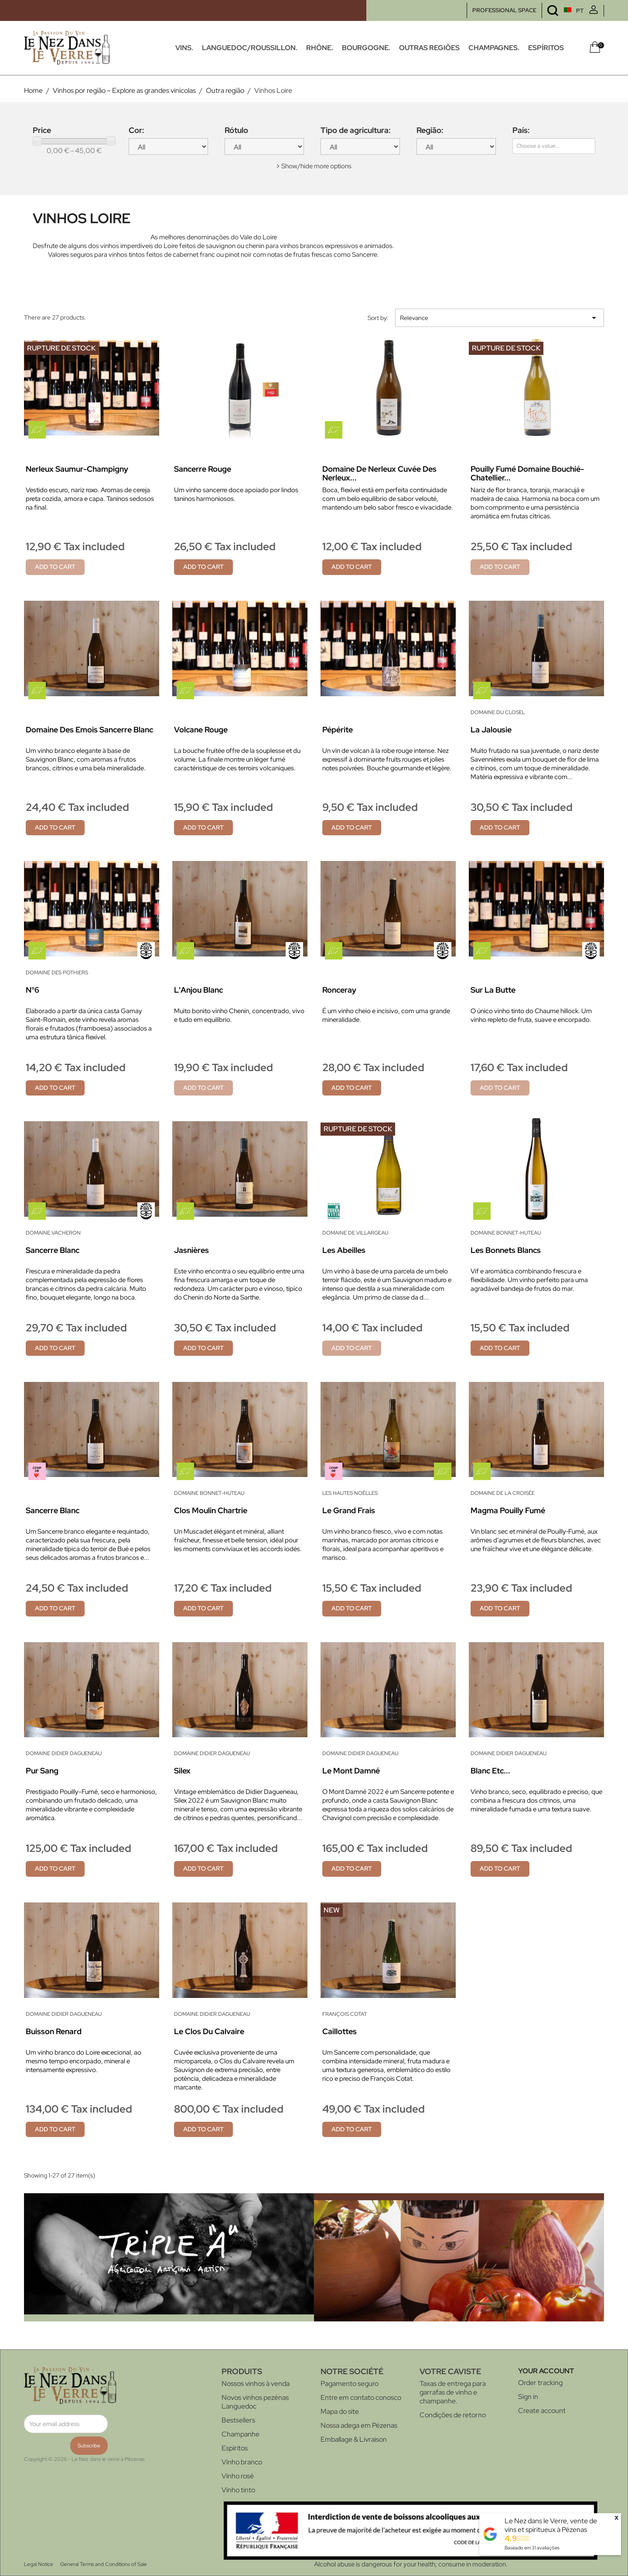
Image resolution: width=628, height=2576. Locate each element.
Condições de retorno (453, 2414)
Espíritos (235, 2448)
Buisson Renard (54, 2031)
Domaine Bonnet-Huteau (506, 1232)
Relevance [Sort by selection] (499, 318)
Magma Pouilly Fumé (508, 1510)
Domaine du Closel (498, 712)
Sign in (528, 2396)
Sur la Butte (493, 990)
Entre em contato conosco (361, 2397)
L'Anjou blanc (198, 990)
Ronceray (339, 990)
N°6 (32, 990)
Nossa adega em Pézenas (359, 2425)
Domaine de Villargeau (355, 1232)
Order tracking (540, 2382)
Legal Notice (38, 2564)
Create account (542, 2410)
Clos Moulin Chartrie (210, 1510)
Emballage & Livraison (354, 2439)
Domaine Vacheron (53, 1232)
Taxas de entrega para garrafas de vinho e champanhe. (453, 2392)
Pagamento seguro (350, 2383)
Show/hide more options (316, 166)
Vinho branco (242, 2462)
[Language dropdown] (557, 10)
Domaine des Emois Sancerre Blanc (89, 730)
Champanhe (240, 2434)
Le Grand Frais (348, 1510)
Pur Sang (42, 1771)
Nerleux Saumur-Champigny (77, 469)
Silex (182, 1771)
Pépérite (337, 730)
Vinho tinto (238, 2489)
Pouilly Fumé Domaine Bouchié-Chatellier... (527, 473)
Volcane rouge (201, 730)
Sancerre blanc (52, 1250)
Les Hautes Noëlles (350, 1493)
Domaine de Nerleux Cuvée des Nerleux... (379, 473)
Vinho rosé (238, 2476)
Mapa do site (340, 2411)
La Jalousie (491, 730)
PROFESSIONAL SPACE (504, 10)
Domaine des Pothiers (57, 972)
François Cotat (344, 2014)
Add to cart (55, 567)
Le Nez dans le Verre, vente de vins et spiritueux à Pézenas (551, 2525)
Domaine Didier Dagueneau (64, 1753)
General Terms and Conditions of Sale (103, 2564)
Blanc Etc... (490, 1771)
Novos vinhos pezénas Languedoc (255, 2402)
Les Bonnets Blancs (506, 1250)
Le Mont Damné (351, 1771)
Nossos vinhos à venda (256, 2383)
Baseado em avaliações (532, 2548)
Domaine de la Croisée (503, 1493)
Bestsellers (238, 2420)
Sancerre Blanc (52, 1510)
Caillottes (339, 2031)
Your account (546, 2370)
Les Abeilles (343, 1250)
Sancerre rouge (202, 469)
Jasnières (191, 1250)
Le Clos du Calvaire (209, 2031)
